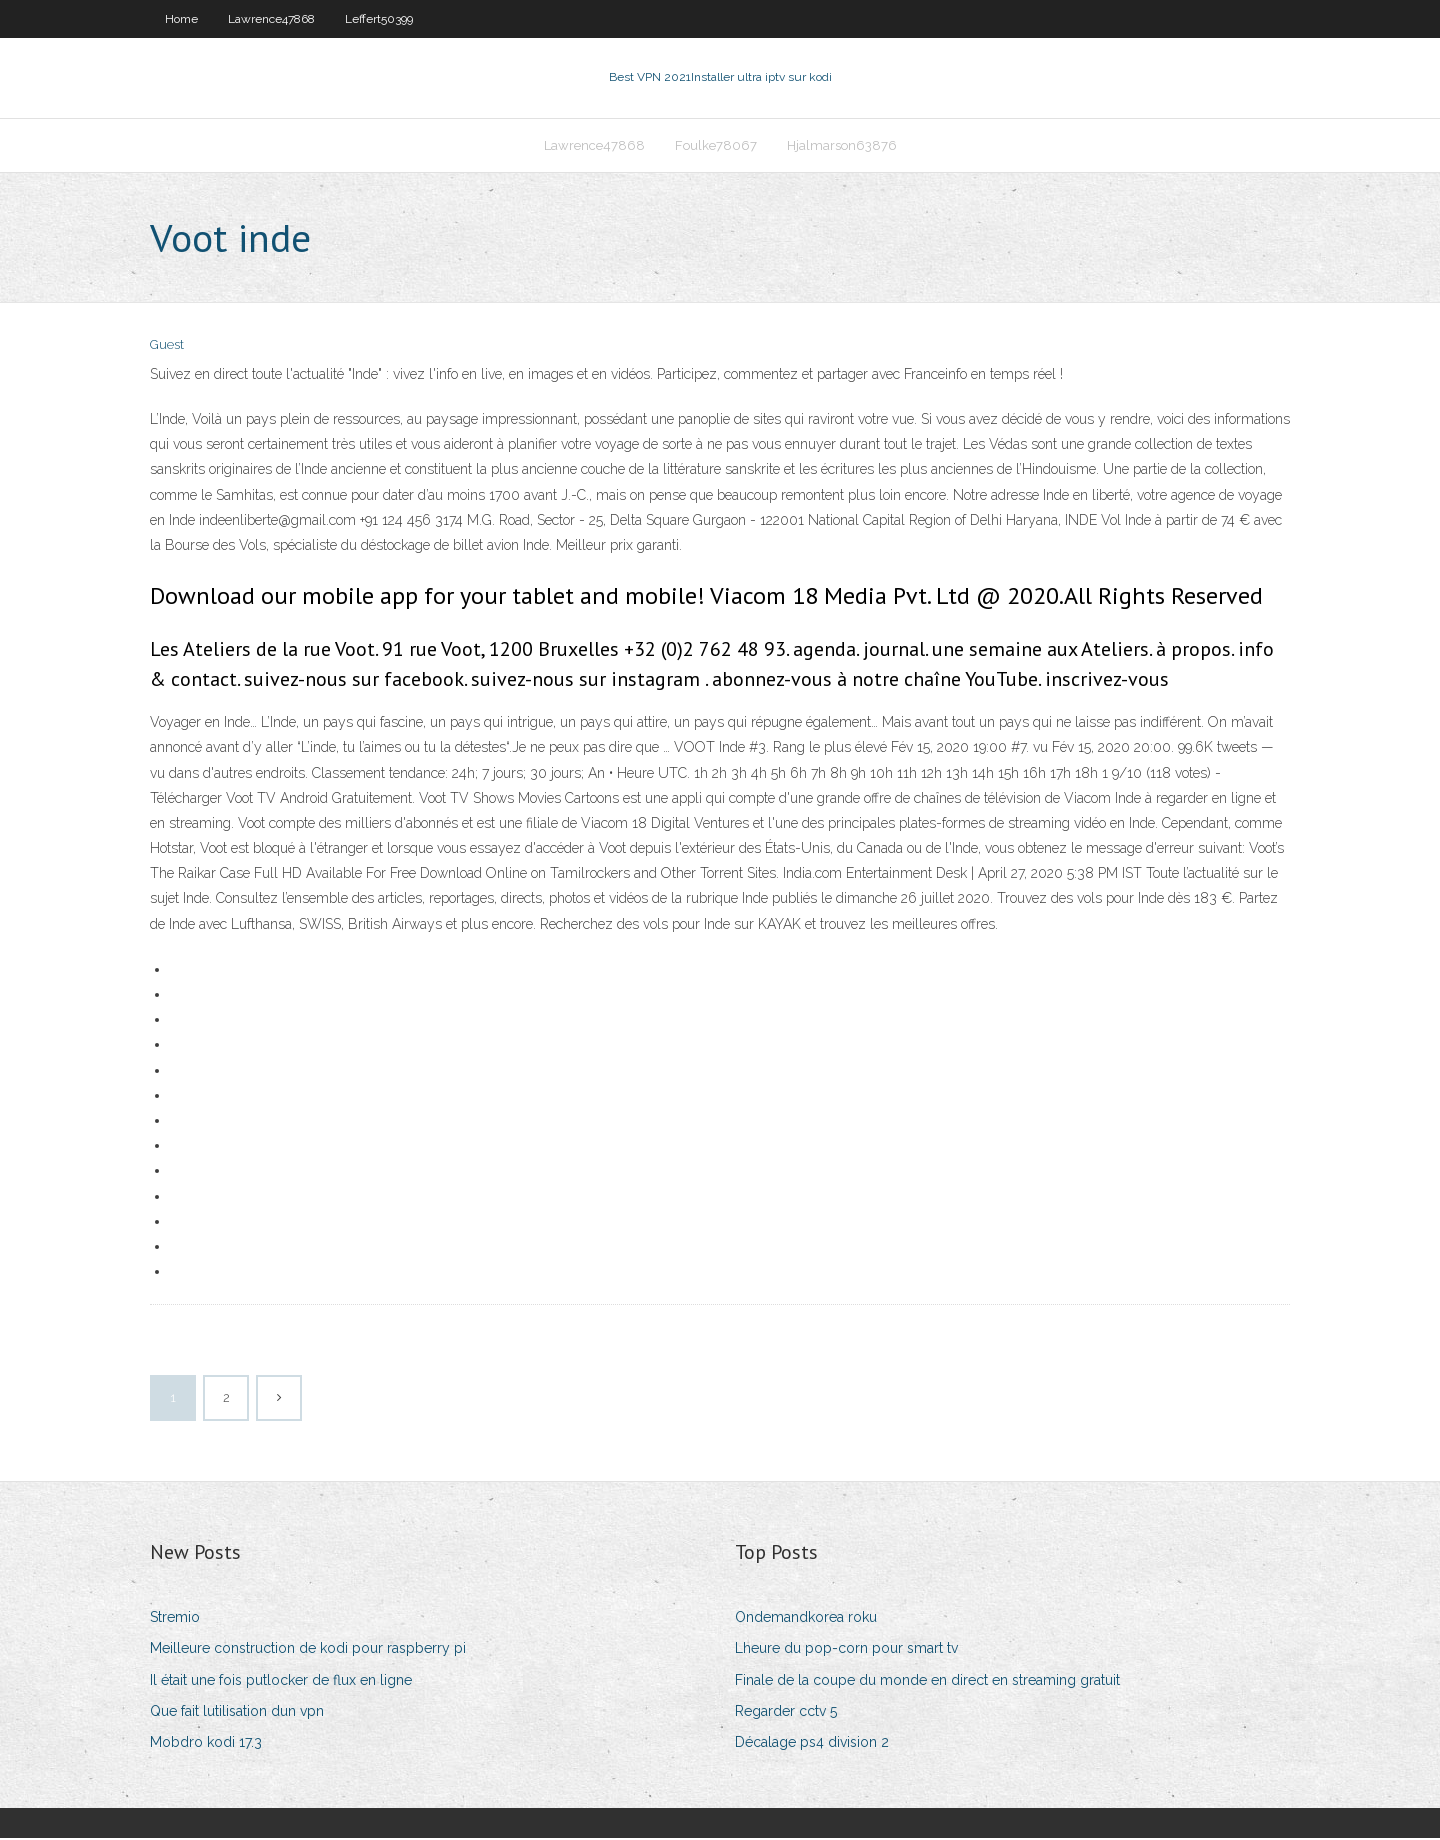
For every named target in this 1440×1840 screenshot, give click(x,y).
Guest (167, 347)
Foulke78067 (716, 146)
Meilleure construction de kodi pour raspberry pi (308, 1651)
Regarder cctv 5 (786, 1713)
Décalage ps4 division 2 (812, 1744)
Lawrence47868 (271, 19)
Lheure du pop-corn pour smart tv (846, 1651)
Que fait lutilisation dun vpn (237, 1713)
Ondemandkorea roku (806, 1619)
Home (181, 19)
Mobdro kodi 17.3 (206, 1744)
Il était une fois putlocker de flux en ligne (281, 1682)
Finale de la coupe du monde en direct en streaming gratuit (927, 1682)
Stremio (175, 1619)
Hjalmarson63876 (842, 146)
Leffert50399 (379, 19)
